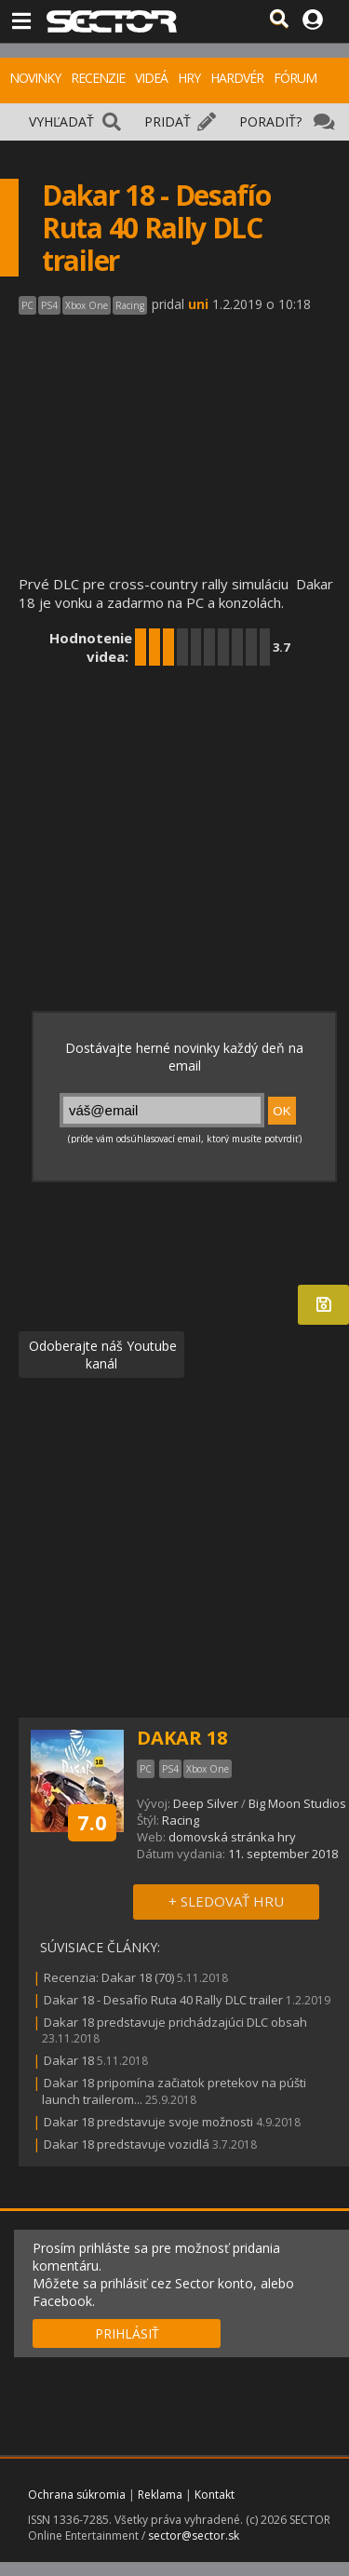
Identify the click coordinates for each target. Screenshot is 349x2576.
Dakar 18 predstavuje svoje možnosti (148, 2121)
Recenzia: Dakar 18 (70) (109, 1977)
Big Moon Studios (297, 1803)
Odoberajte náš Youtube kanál (101, 1354)
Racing (180, 1820)
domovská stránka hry (232, 1836)
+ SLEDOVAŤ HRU (226, 1901)
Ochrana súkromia (77, 2494)
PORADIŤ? (270, 121)
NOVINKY (34, 78)
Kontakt (215, 2494)
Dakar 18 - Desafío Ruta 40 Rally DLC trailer (163, 1999)
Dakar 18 (69, 2060)
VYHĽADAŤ (61, 121)
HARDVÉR (236, 78)
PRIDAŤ (167, 121)
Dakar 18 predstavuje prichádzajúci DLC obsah (175, 2022)
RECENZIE (98, 78)
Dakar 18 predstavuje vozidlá (126, 2144)
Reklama (160, 2494)
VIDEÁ (151, 78)
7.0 (92, 1822)
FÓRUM (295, 78)
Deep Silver (205, 1803)
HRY (189, 78)
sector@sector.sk (193, 2535)
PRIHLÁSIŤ (127, 2333)
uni (198, 304)
